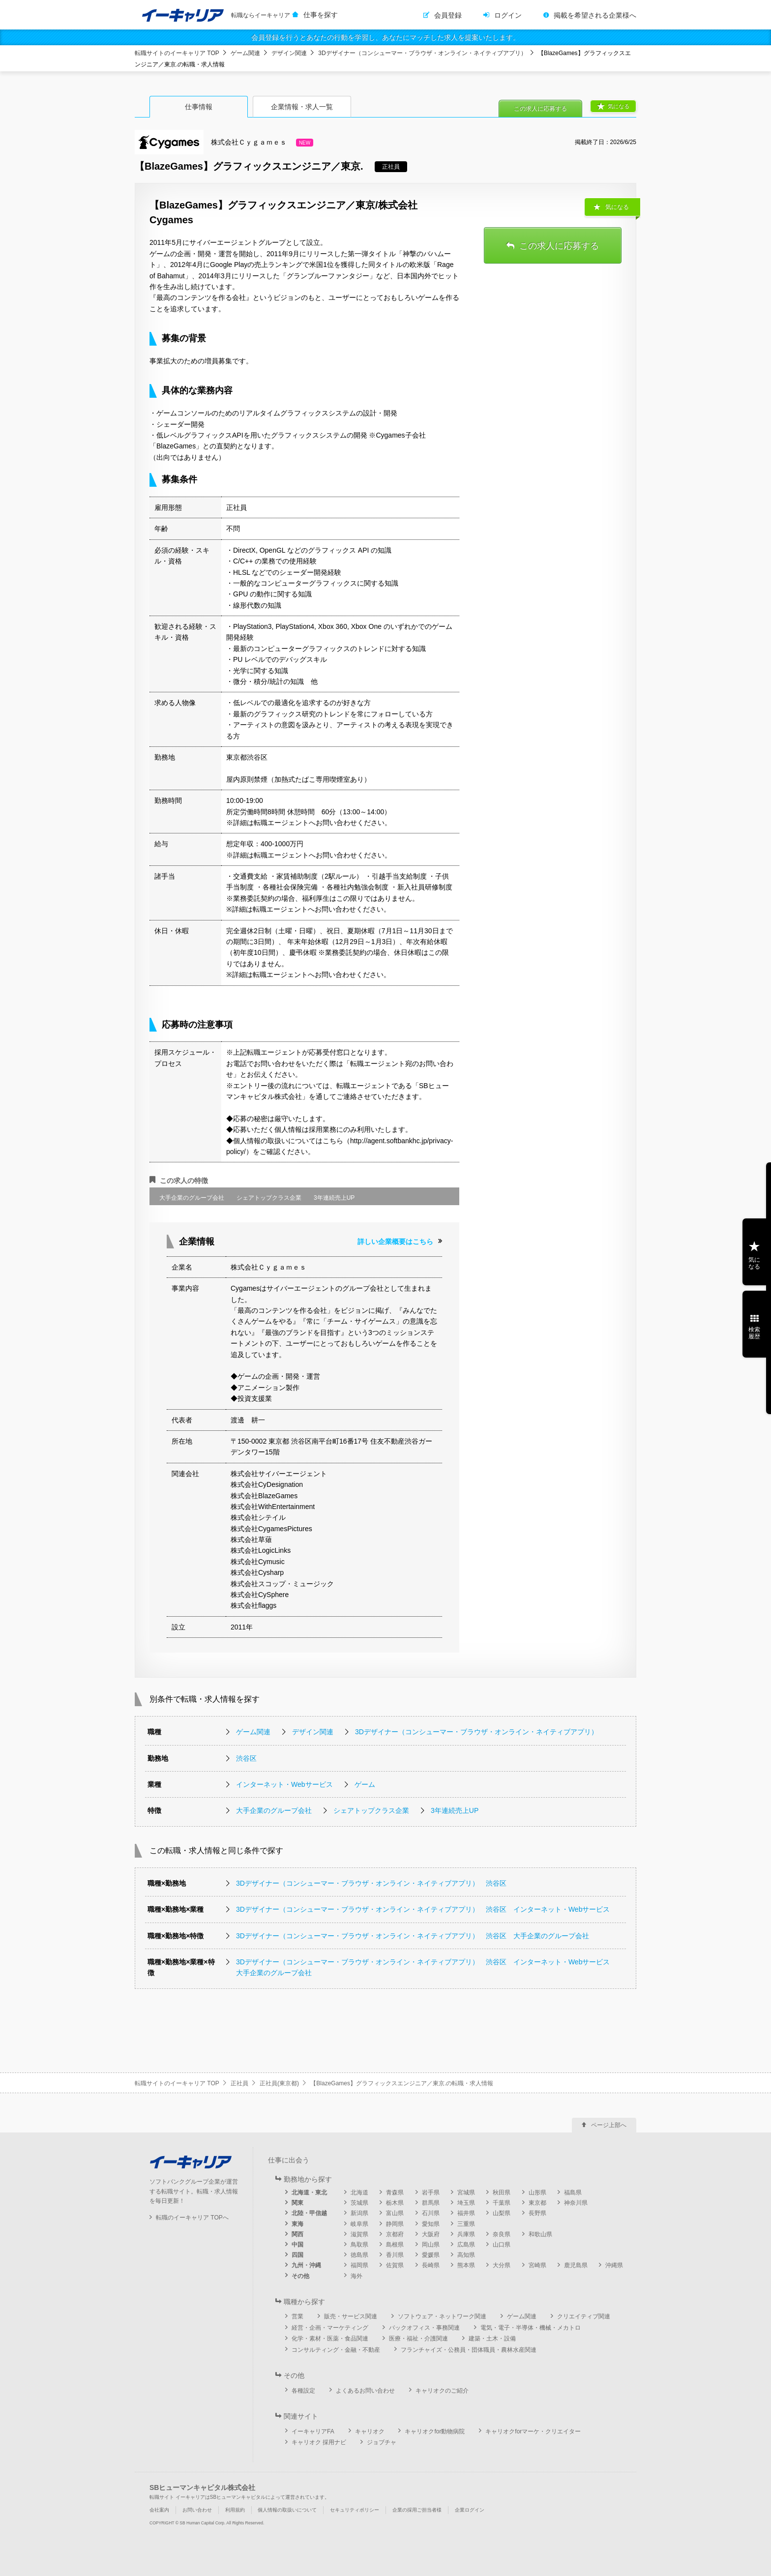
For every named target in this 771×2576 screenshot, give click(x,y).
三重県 (466, 2224)
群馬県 (431, 2202)
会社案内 (159, 2510)
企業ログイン (469, 2510)
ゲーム (365, 1784)
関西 (297, 2234)
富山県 (395, 2213)
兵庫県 (466, 2234)
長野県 (537, 2213)
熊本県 (466, 2265)
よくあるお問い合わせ (365, 2390)
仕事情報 (198, 107)
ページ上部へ (608, 2125)
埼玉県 (466, 2202)
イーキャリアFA (313, 2431)
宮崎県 (537, 2265)
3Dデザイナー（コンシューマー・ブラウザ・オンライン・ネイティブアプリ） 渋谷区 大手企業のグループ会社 (412, 1936)
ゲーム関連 (245, 53)
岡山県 (431, 2244)
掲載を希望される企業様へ (595, 15)
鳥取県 (359, 2244)
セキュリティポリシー (354, 2510)
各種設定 (303, 2390)
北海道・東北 (309, 2192)
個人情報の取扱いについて (287, 2510)
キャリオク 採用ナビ (319, 2442)
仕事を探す (320, 15)
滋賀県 (359, 2234)
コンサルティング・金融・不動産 (336, 2349)
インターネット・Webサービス (284, 1784)
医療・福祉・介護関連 (418, 2338)
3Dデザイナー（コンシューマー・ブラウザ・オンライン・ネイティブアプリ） (422, 53)
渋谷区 (246, 1758)
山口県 (501, 2244)
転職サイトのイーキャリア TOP (177, 53)
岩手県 (431, 2192)
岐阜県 (359, 2224)
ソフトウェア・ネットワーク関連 (442, 2316)
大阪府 (431, 2234)
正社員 (239, 2083)
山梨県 (501, 2213)
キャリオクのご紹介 (442, 2390)
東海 (297, 2224)
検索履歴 (754, 1333)
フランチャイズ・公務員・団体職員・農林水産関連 (468, 2349)
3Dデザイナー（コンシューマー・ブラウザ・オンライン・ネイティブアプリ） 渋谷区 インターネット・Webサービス (423, 1909)
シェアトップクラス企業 (371, 1810)
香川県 (395, 2254)
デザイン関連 (289, 53)
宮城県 (466, 2192)
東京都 (537, 2202)
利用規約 (235, 2510)
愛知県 (431, 2224)
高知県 (466, 2254)
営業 (297, 2316)
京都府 (395, 2234)
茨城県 (359, 2202)
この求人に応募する (540, 108)
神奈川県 (576, 2202)
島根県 (395, 2244)
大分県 (501, 2265)
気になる (618, 106)
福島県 (573, 2192)
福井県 (466, 2213)
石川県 (431, 2213)
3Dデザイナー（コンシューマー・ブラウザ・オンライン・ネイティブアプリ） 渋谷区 (371, 1883)
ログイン (508, 15)
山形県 (537, 2192)
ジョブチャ (381, 2442)
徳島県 (359, 2254)
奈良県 (501, 2234)
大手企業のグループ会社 (274, 1810)
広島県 (466, 2244)
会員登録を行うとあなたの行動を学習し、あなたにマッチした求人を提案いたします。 (385, 37)
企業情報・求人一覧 (302, 107)
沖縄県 (614, 2265)
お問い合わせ (197, 2510)
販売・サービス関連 (350, 2316)
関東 (297, 2202)
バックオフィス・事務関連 (424, 2327)
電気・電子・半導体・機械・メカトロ (530, 2327)
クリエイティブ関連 (583, 2316)
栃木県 (395, 2202)
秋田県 (501, 2192)
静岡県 (395, 2224)
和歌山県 (540, 2234)
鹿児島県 (576, 2265)
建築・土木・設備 (492, 2338)
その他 (300, 2276)
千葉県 (501, 2202)
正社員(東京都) (279, 2083)
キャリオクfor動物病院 (435, 2431)
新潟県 (359, 2213)
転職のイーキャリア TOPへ (192, 2217)
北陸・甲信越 (309, 2213)
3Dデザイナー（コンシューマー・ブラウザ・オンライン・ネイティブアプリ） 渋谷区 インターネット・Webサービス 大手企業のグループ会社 (425, 1967)
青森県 (395, 2192)
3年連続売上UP (454, 1810)
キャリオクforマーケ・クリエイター (533, 2431)
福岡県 (359, 2265)
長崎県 (431, 2265)
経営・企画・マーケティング (330, 2327)
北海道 (359, 2192)
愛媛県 (431, 2254)
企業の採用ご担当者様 (417, 2510)
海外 (356, 2276)
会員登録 (448, 15)
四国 (297, 2254)
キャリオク (370, 2431)
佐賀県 (395, 2265)
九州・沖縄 (306, 2265)
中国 (297, 2244)
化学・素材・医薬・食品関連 (330, 2338)
